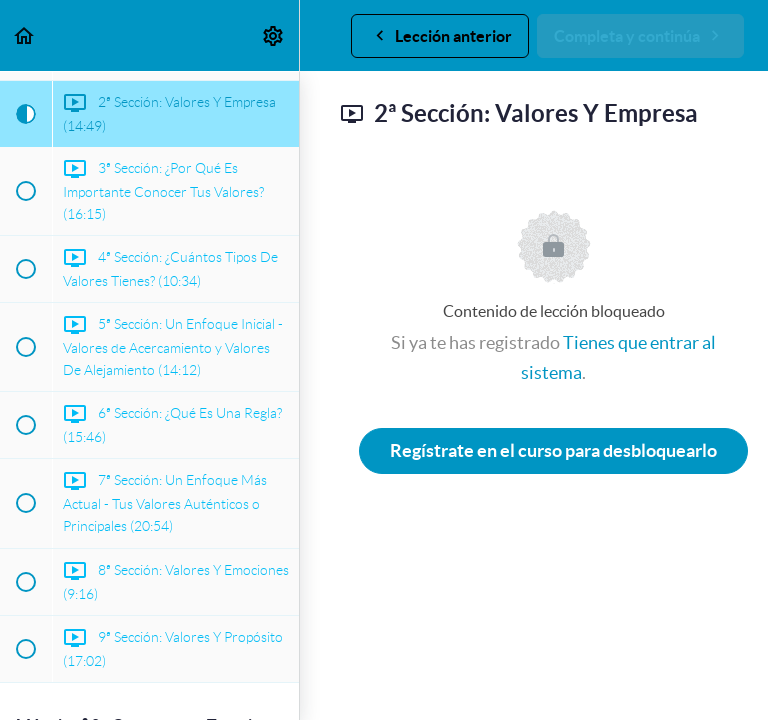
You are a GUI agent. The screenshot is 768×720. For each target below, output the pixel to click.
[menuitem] (274, 35)
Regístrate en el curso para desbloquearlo (553, 450)
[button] (25, 35)
